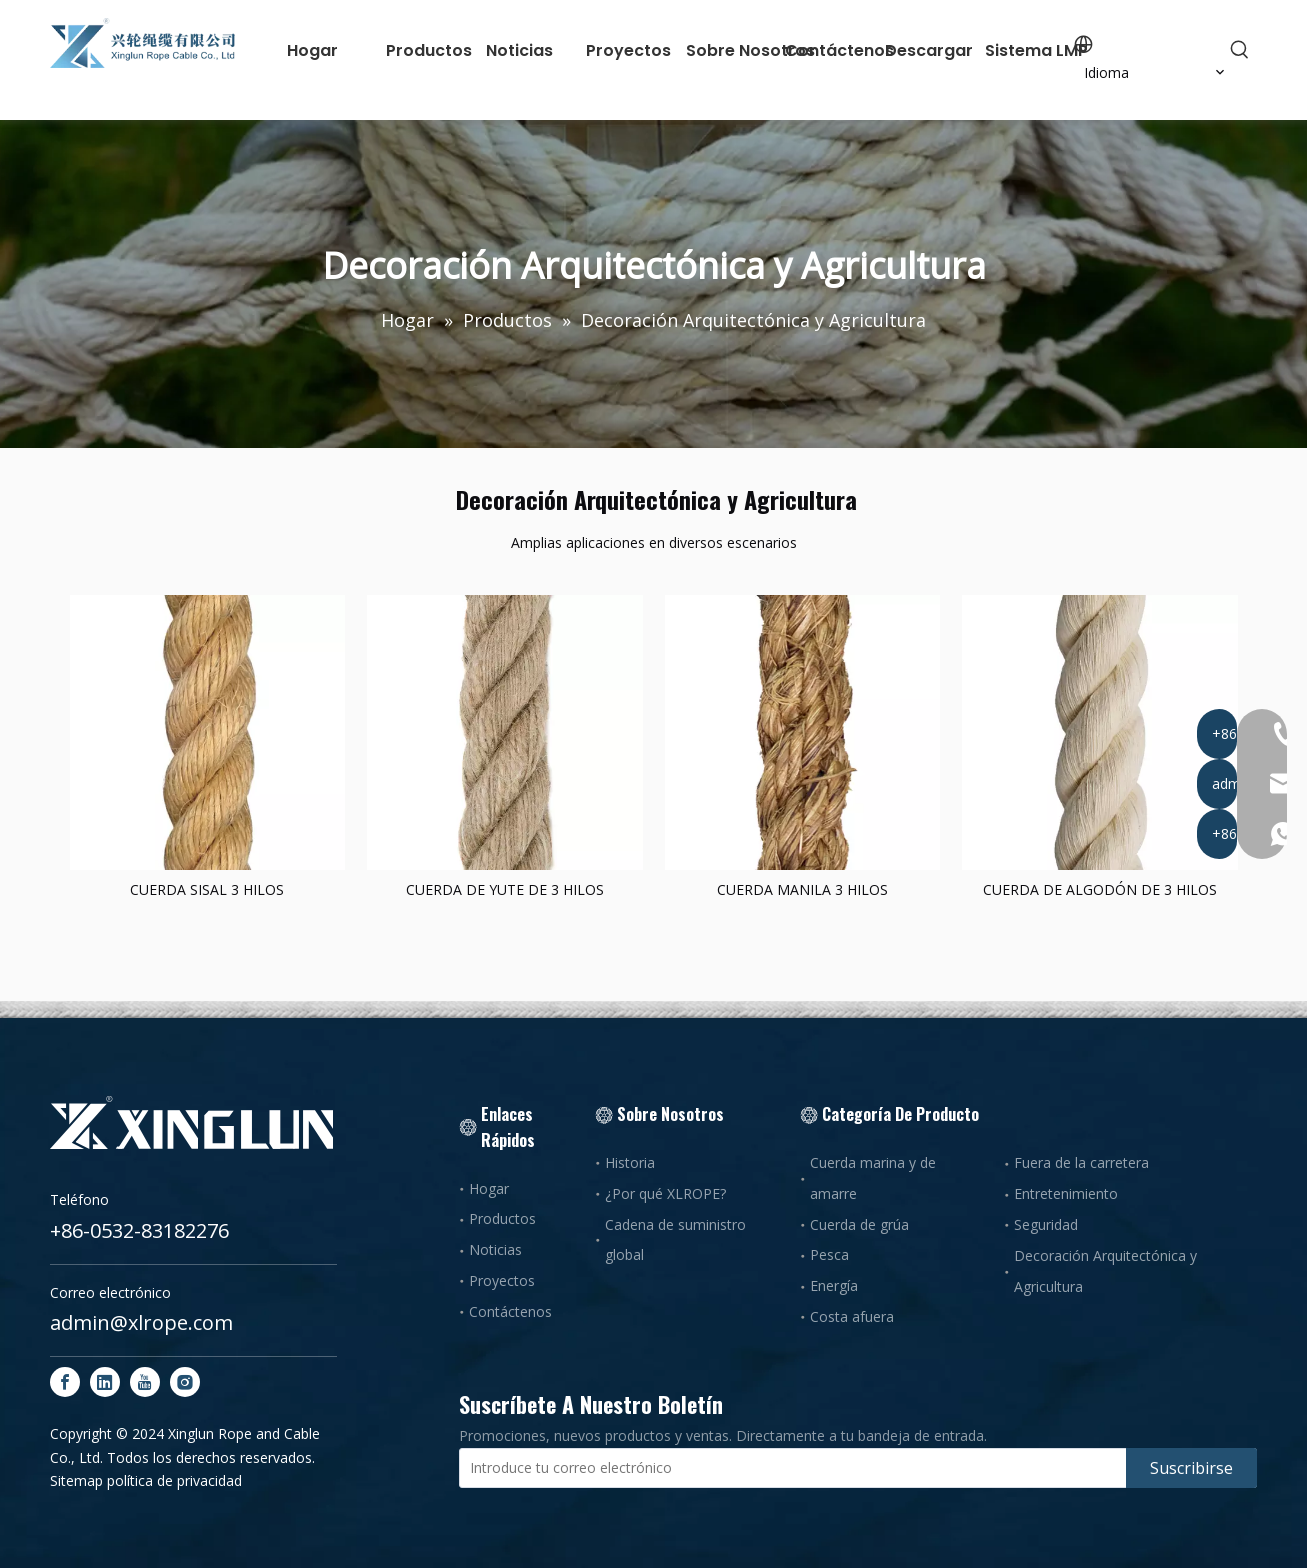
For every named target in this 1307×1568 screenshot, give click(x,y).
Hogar (489, 1188)
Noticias (495, 1249)
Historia (630, 1162)
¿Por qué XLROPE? (665, 1193)
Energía (834, 1285)
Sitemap (76, 1480)
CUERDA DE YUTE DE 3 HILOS (505, 889)
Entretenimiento (1066, 1193)
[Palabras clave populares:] (1240, 50)
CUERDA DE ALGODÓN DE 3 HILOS (1100, 889)
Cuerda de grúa (859, 1224)
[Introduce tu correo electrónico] (788, 1468)
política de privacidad (174, 1480)
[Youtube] (145, 1382)
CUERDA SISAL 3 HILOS (207, 889)
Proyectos (502, 1280)
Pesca (829, 1254)
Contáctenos (510, 1311)
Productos (502, 1218)
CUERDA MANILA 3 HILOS (802, 889)
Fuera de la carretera (1081, 1162)
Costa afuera (852, 1316)
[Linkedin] (105, 1382)
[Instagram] (185, 1382)
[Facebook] (65, 1382)
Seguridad (1046, 1224)
